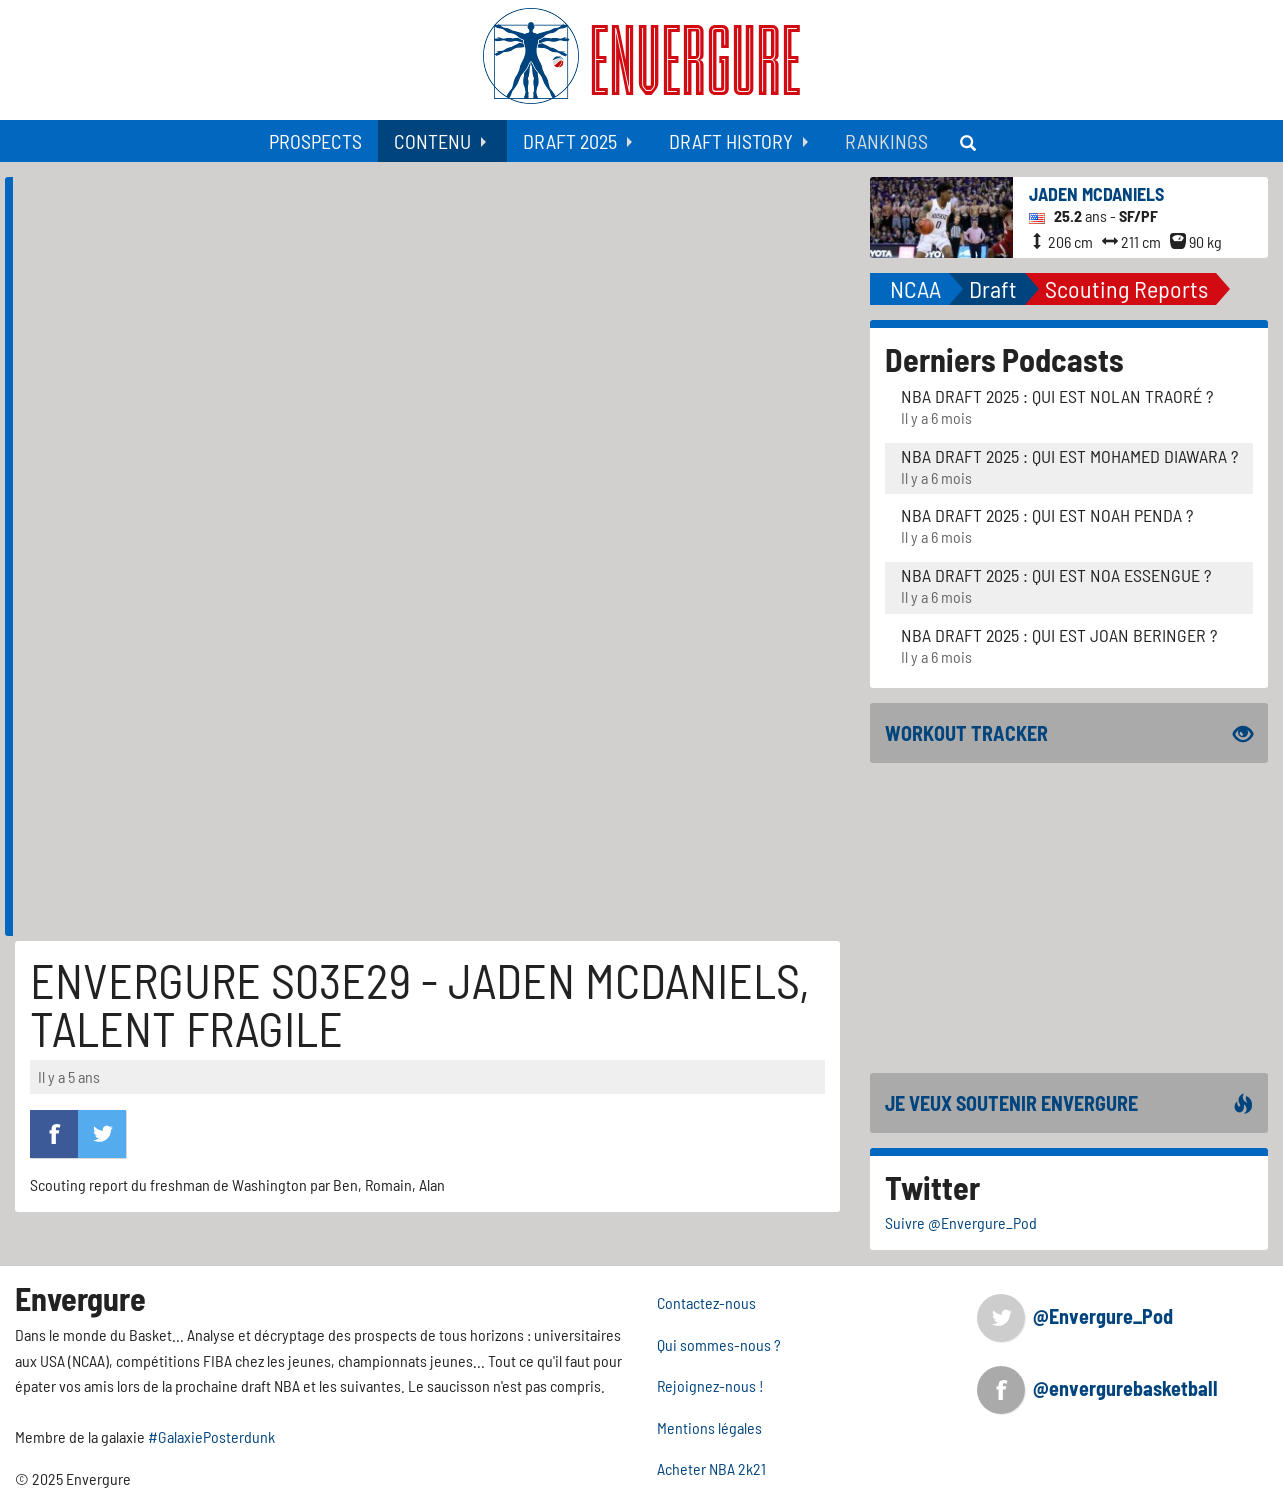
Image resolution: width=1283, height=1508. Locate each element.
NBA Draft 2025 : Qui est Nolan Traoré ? (1057, 396)
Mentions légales (709, 1427)
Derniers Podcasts (1004, 359)
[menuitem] (315, 141)
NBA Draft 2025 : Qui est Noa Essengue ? (1056, 575)
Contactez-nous (706, 1302)
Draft (993, 288)
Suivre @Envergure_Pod (961, 1222)
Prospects (315, 141)
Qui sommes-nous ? (719, 1344)
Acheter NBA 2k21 (711, 1468)
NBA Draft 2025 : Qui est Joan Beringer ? (1059, 635)
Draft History (731, 141)
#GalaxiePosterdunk (211, 1436)
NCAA (915, 288)
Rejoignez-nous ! (710, 1385)
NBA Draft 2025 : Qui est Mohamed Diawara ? (1069, 456)
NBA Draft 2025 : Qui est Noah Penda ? (1047, 515)
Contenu (432, 141)
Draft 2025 (570, 141)
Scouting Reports (1126, 288)
